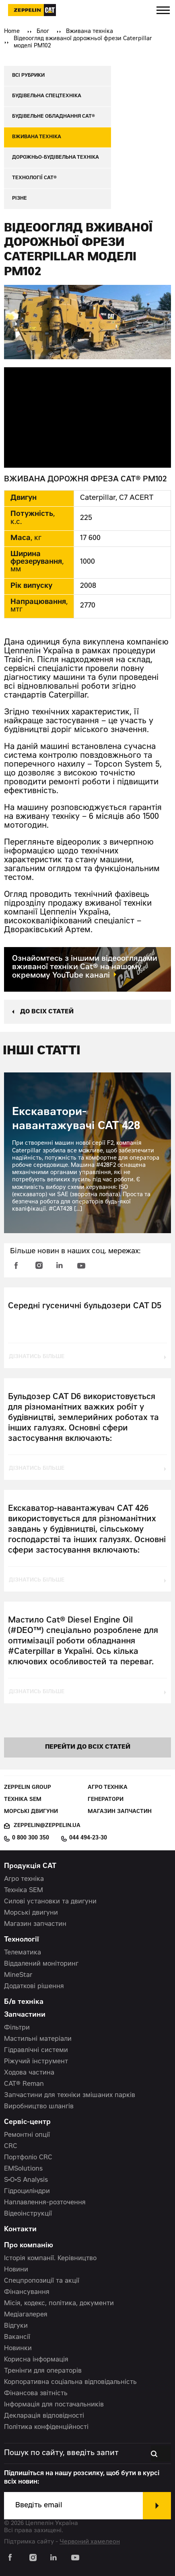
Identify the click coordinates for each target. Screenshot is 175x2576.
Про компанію (28, 2245)
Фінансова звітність (36, 2393)
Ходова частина (29, 2073)
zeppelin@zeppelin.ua (47, 1826)
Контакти (20, 2229)
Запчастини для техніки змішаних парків (69, 2095)
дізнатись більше (36, 1357)
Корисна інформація (36, 2360)
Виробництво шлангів (39, 2106)
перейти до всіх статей (87, 1747)
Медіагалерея (25, 2315)
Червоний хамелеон (90, 2542)
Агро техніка (108, 1787)
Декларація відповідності (44, 2416)
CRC (10, 2146)
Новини (16, 2270)
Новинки (18, 2348)
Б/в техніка (23, 2002)
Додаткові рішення (34, 1986)
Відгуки (16, 2326)
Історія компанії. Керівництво (50, 2258)
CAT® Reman (24, 2084)
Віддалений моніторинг (41, 1964)
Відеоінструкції (28, 2214)
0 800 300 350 (30, 1838)
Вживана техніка (89, 32)
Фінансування (26, 2292)
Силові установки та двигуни (50, 1902)
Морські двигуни (31, 1812)
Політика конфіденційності (46, 2427)
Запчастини (24, 2015)
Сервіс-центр (27, 2122)
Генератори (106, 1800)
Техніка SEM (22, 1800)
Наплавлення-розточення (45, 2203)
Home (12, 32)
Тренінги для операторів (43, 2371)
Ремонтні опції (27, 2135)
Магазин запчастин (120, 1812)
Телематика (22, 1953)
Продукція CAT (30, 1866)
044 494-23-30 (88, 1838)
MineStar (18, 1975)
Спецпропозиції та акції (41, 2281)
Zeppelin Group (27, 1787)
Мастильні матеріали (38, 2039)
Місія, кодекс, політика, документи (59, 2303)
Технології (21, 1940)
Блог (43, 32)
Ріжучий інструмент (36, 2061)
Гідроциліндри (27, 2191)
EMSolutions (23, 2169)
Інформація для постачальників (54, 2405)
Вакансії (17, 2337)
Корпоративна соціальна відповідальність (70, 2382)
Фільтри (17, 2028)
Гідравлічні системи (36, 2050)
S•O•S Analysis (26, 2180)
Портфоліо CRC (28, 2158)
